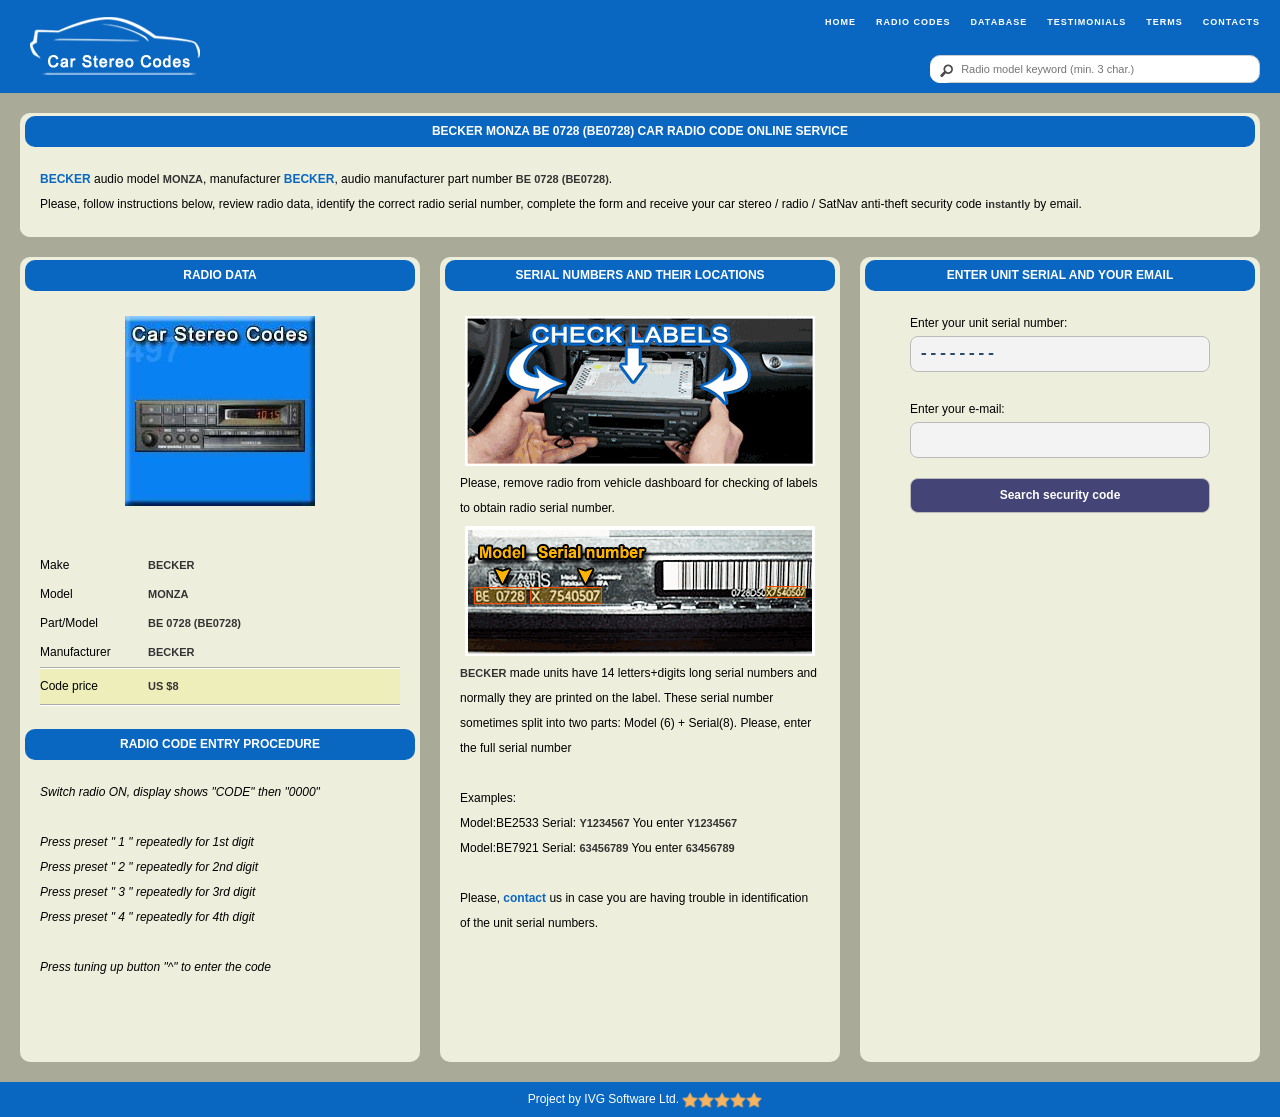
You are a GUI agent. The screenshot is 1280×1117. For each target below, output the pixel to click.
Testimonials (1086, 22)
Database (998, 22)
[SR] (1060, 354)
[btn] (943, 70)
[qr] (1095, 69)
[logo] (114, 47)
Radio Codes (913, 22)
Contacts (1231, 22)
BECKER (65, 179)
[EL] (1060, 440)
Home (840, 22)
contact (524, 898)
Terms (1164, 22)
